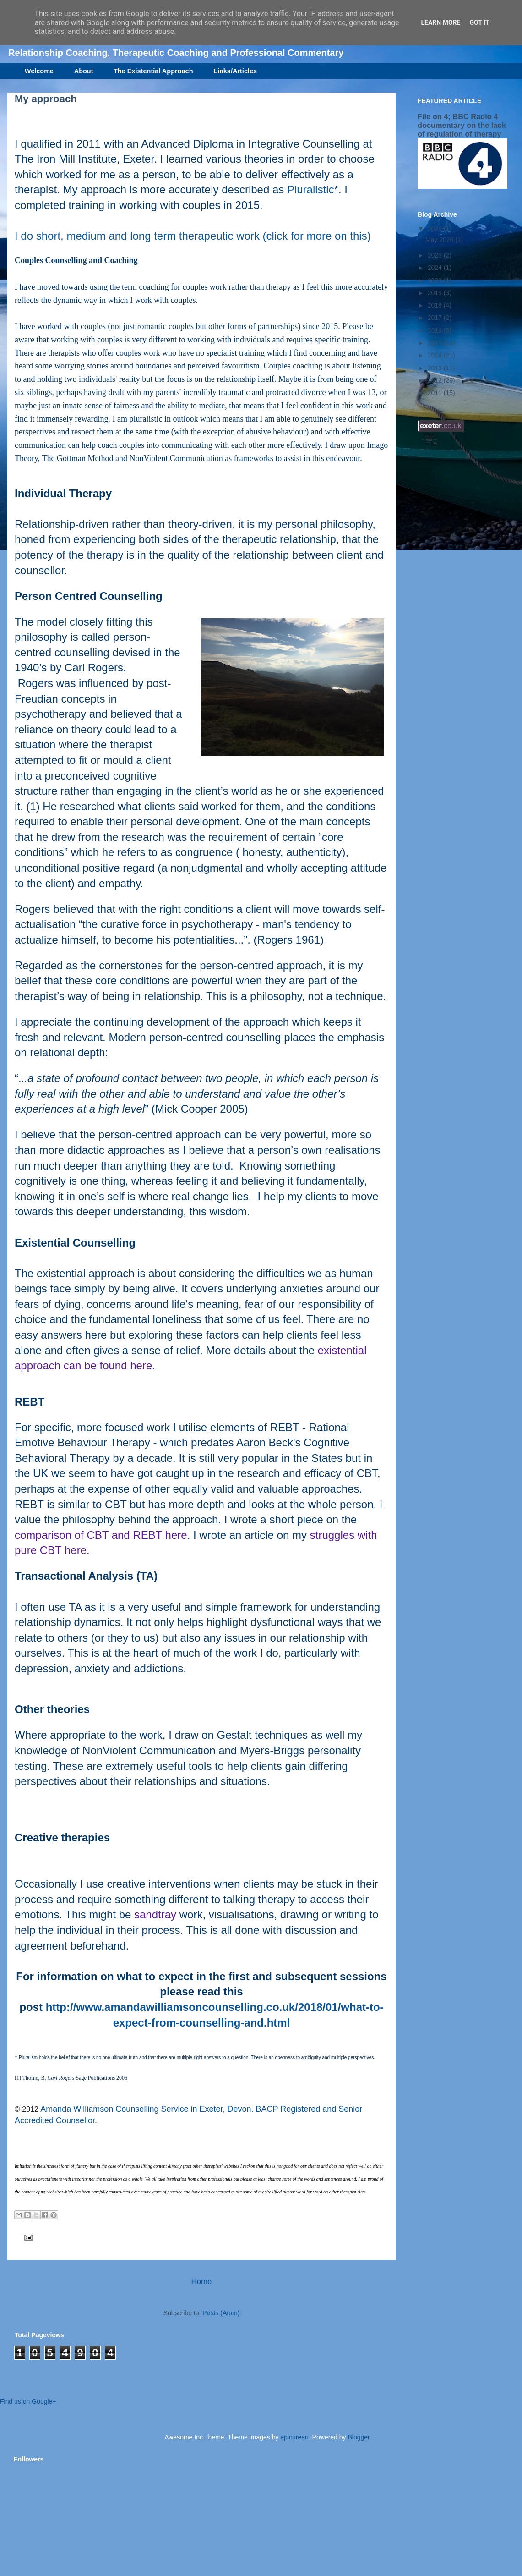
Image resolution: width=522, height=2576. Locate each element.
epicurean (294, 2437)
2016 (436, 330)
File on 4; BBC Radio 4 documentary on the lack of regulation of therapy (462, 125)
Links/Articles (235, 71)
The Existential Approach (153, 71)
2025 (436, 255)
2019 (436, 293)
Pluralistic (310, 189)
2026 (436, 228)
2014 (436, 355)
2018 (436, 305)
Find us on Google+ (28, 2401)
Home (201, 2281)
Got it (479, 22)
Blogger (358, 2437)
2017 (436, 317)
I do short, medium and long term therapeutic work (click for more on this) (193, 236)
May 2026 (440, 239)
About (83, 71)
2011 (436, 392)
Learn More (440, 22)
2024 (436, 267)
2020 (436, 280)
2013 (436, 368)
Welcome (39, 71)
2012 (436, 380)
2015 (436, 342)
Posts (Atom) (220, 2313)
